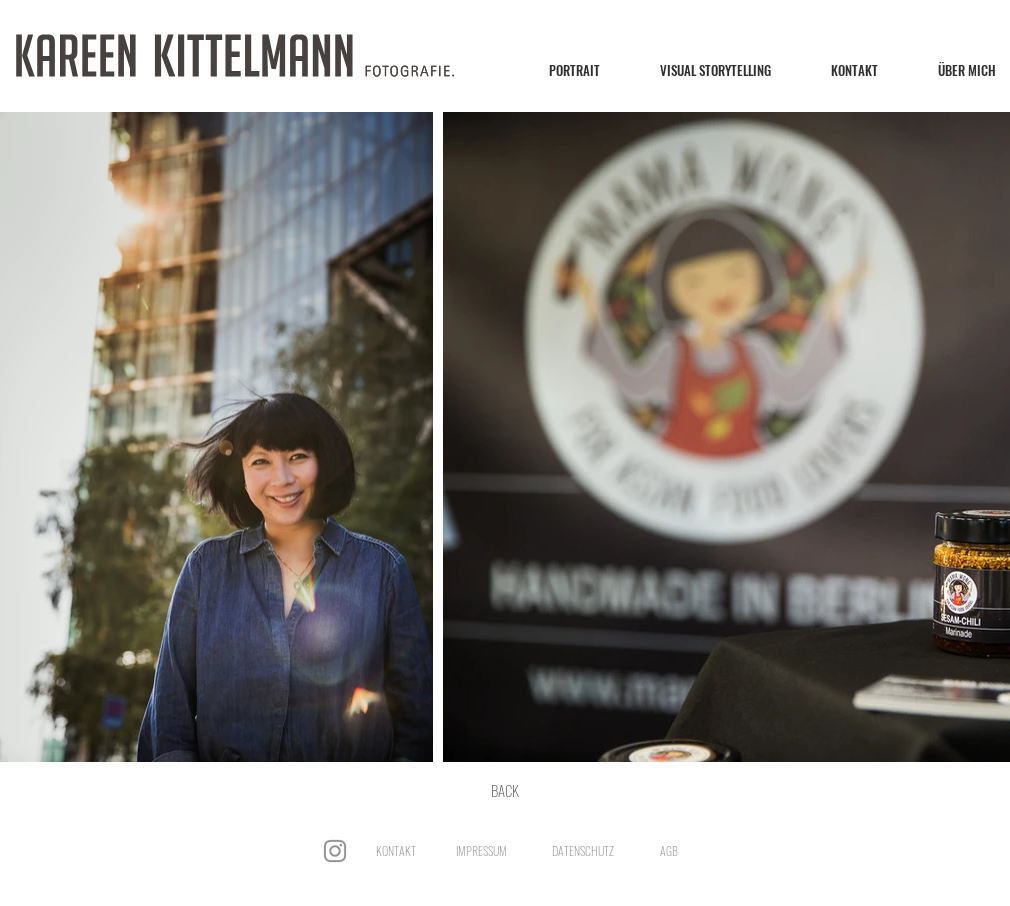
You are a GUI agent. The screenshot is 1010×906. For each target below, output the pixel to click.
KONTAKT (396, 850)
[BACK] (505, 790)
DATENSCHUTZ (583, 850)
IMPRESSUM (481, 850)
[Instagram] (335, 851)
